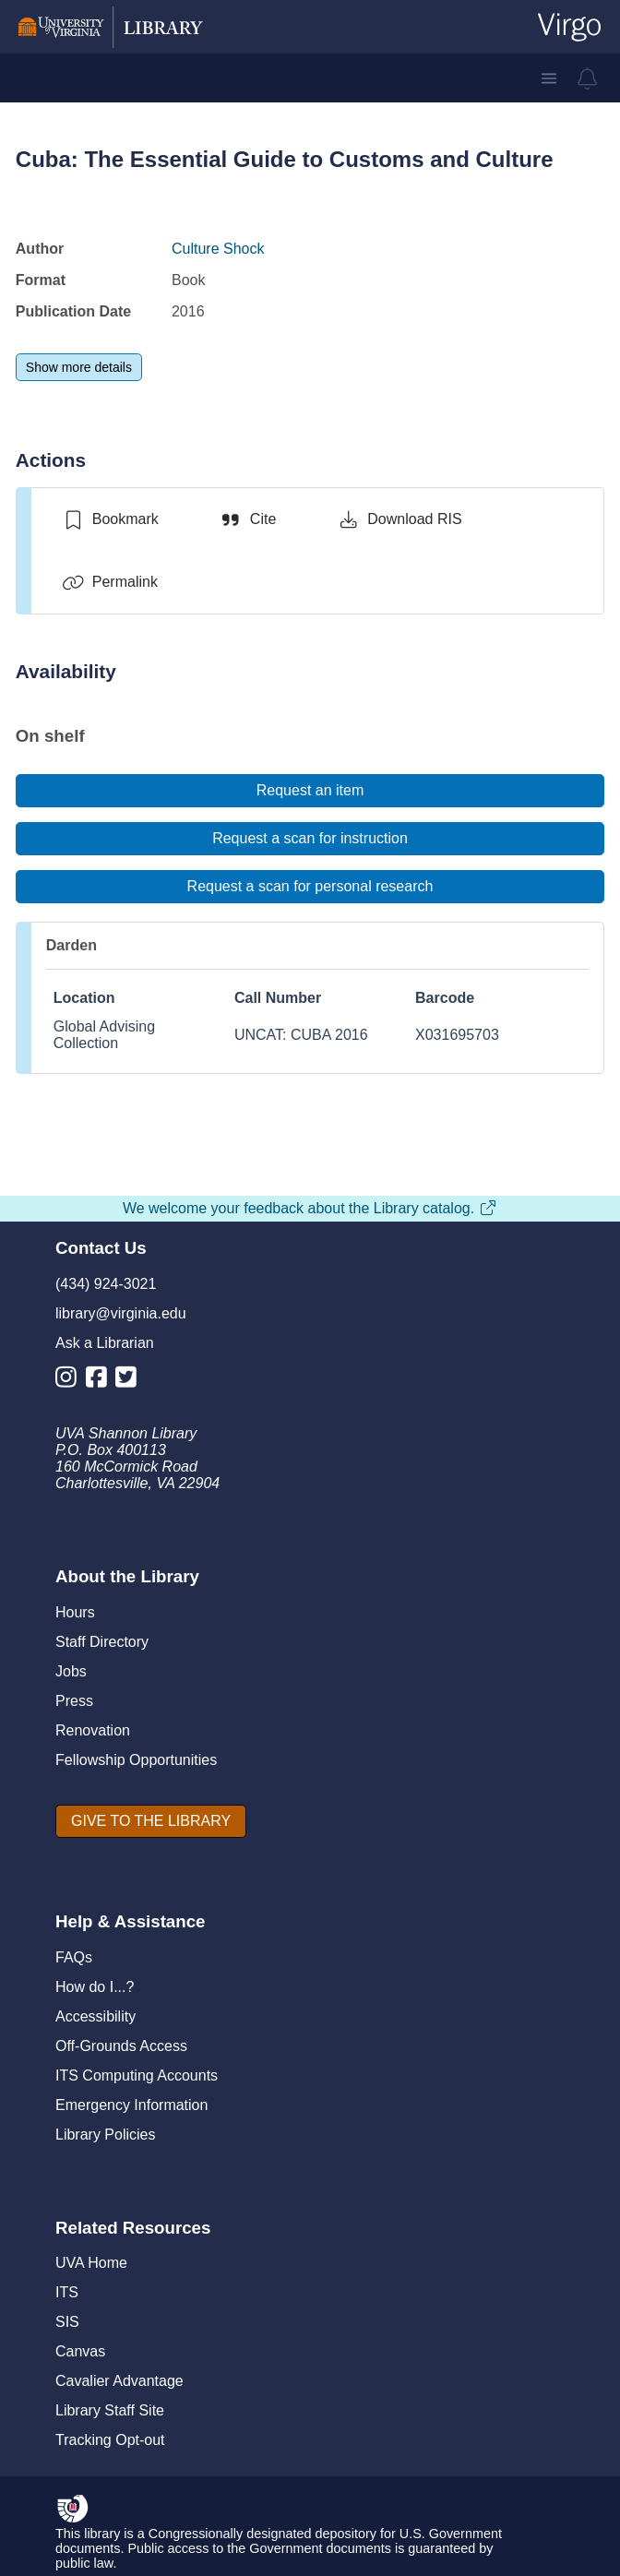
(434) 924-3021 (105, 1284)
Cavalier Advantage (119, 2381)
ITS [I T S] (66, 2292)
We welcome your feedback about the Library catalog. (310, 1208)
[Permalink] (109, 582)
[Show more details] (79, 367)
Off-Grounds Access (121, 2046)
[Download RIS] (399, 519)
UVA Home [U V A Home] (91, 2263)
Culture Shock (218, 248)
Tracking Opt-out (110, 2440)
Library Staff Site (109, 2410)
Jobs (71, 1671)
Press (74, 1701)
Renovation (92, 1730)
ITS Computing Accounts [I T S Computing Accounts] (136, 2075)
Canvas (80, 2351)
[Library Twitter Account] (130, 1381)
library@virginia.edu (120, 1313)
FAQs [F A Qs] (73, 1957)
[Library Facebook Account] (101, 1381)
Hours (75, 1612)
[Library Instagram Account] (70, 1381)
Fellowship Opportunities (136, 1760)
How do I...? (94, 1987)
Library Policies (105, 2134)
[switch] (110, 519)
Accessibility (95, 2016)
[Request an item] (310, 790)
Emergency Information (131, 2105)
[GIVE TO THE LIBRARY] (150, 1821)
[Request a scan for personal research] (310, 886)
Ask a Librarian (104, 1343)
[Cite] (248, 519)
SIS (67, 2322)
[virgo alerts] (587, 78)
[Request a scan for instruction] (310, 838)
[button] (549, 78)
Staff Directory (102, 1642)
